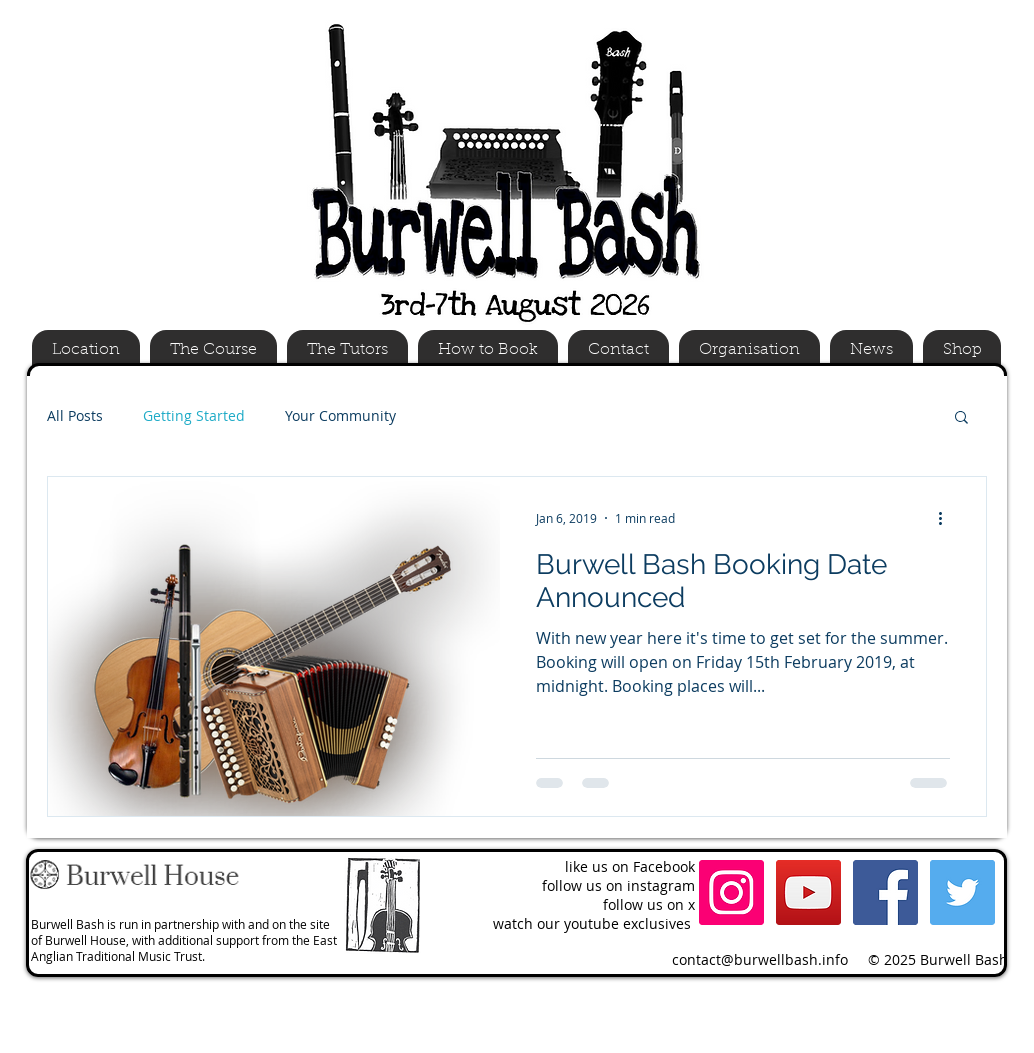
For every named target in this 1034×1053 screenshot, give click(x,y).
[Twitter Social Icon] (962, 892)
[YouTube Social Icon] (808, 892)
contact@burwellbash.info (760, 959)
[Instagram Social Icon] (731, 892)
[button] (961, 418)
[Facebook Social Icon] (885, 892)
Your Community (340, 415)
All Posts (75, 415)
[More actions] (947, 518)
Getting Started (194, 415)
